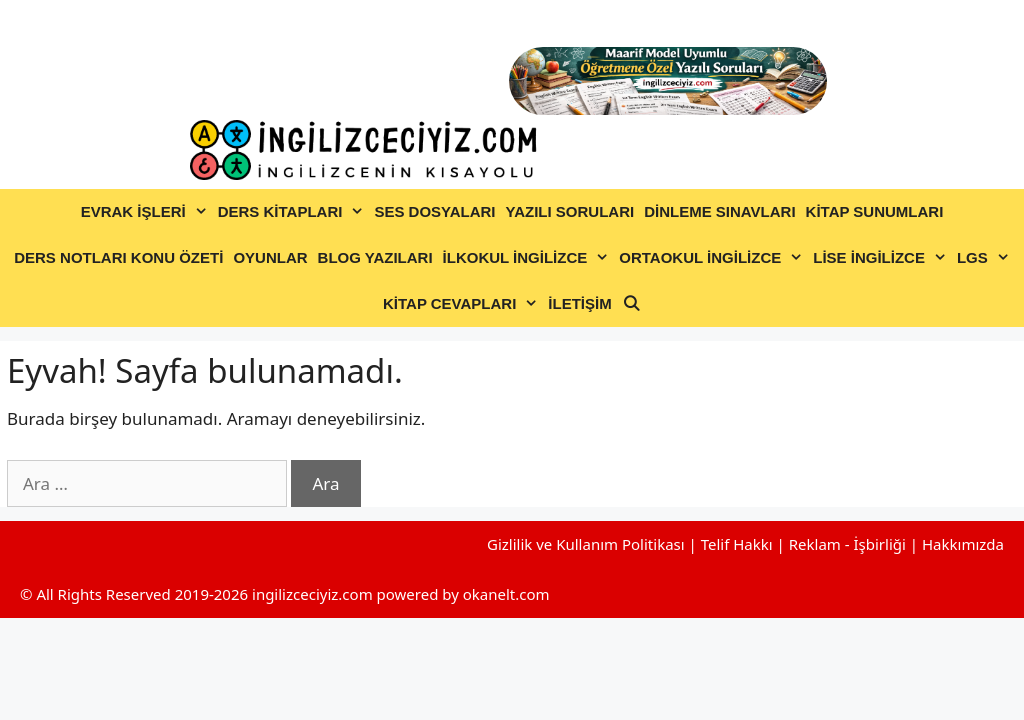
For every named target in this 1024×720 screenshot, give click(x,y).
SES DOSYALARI (434, 211)
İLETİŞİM (579, 303)
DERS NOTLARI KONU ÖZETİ (118, 257)
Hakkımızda (963, 544)
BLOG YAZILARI (375, 257)
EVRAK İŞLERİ (147, 212)
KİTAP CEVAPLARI (463, 304)
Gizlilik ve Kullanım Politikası (586, 544)
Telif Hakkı (737, 544)
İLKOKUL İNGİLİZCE (529, 258)
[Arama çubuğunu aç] (631, 304)
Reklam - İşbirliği (849, 544)
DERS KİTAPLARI (294, 212)
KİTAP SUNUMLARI (875, 211)
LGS (986, 258)
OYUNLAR (270, 257)
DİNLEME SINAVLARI (719, 211)
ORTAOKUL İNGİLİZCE (713, 258)
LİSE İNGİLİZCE (882, 258)
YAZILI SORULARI (570, 211)
